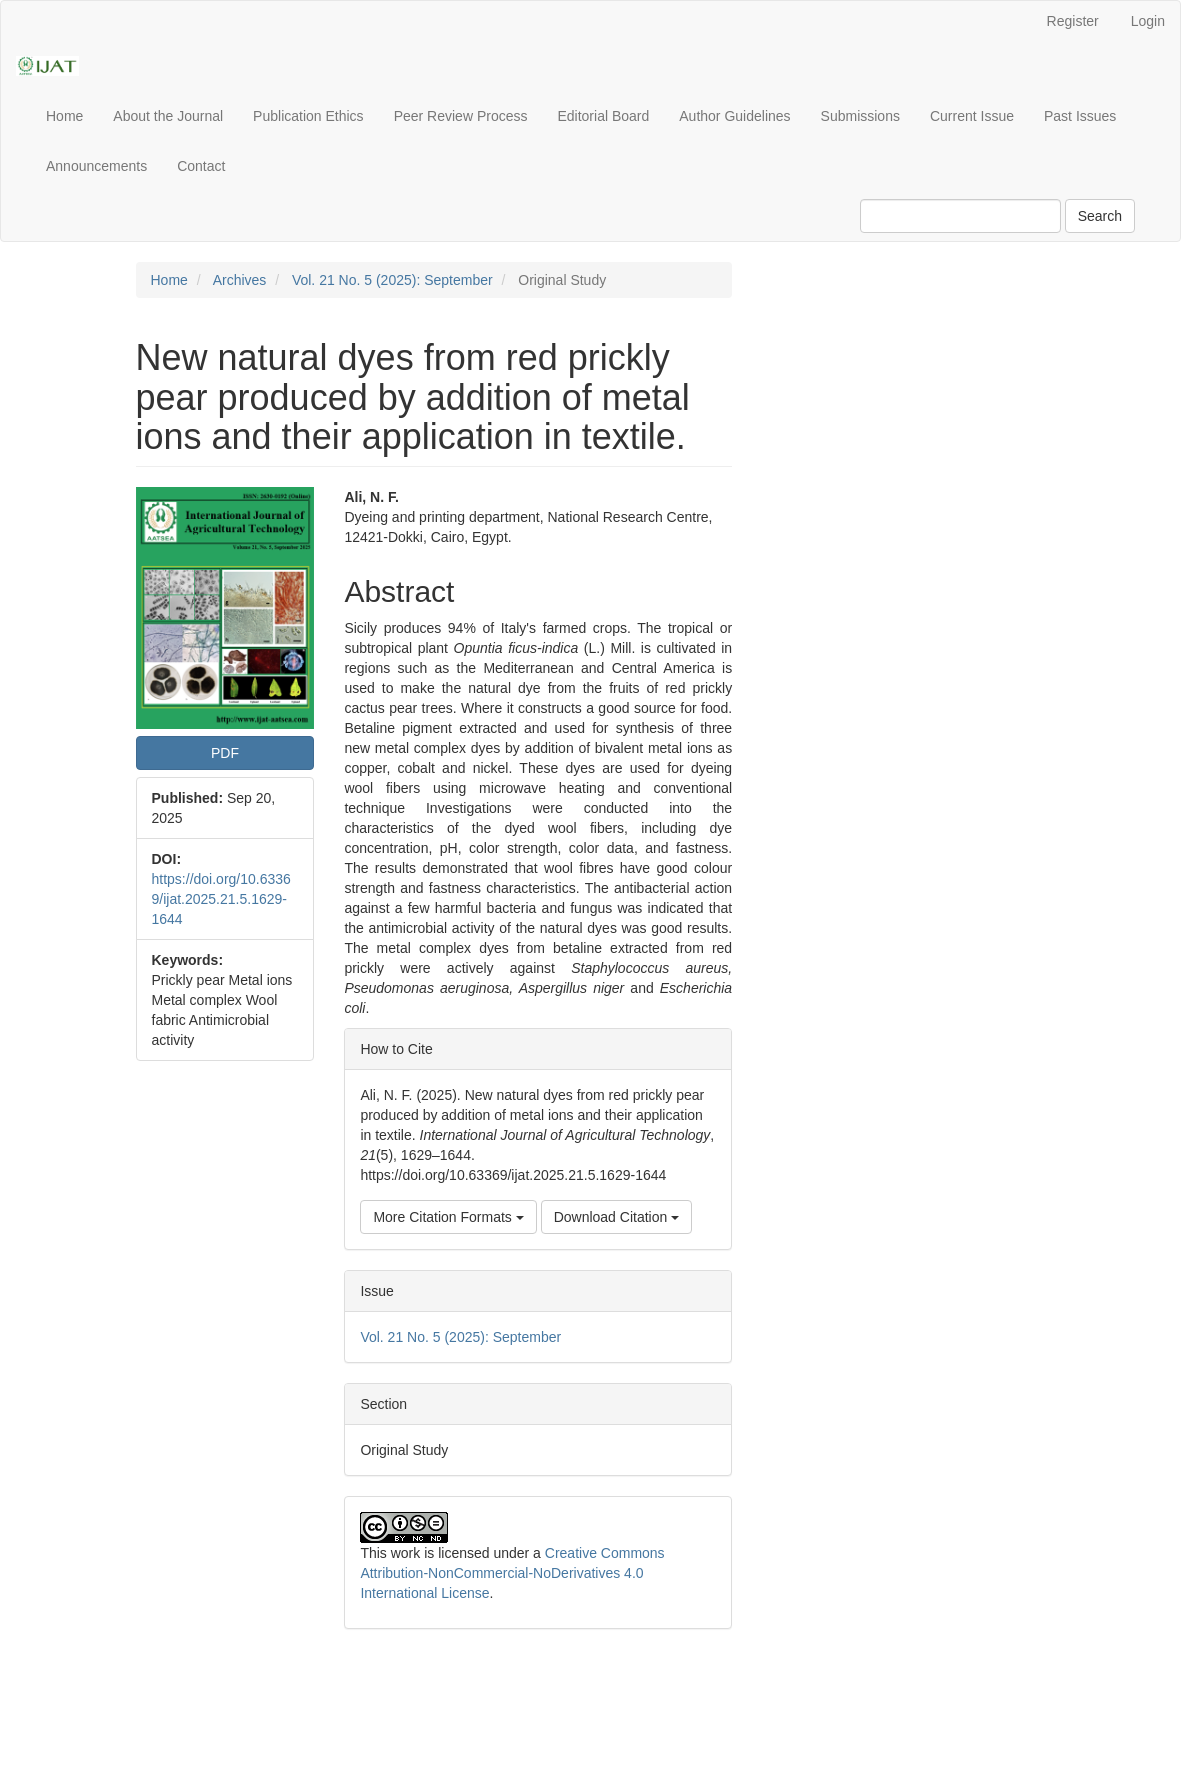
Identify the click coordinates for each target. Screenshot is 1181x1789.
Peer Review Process (461, 116)
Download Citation (617, 1217)
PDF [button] (225, 753)
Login (1148, 21)
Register (1073, 21)
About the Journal (168, 116)
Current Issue (972, 116)
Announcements (96, 166)
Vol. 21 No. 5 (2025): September (392, 280)
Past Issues (1080, 116)
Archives (240, 280)
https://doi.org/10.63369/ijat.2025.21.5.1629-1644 (221, 899)
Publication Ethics (308, 116)
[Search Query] (960, 216)
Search (1100, 216)
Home (64, 116)
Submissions (860, 116)
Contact (201, 166)
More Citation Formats (448, 1217)
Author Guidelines (734, 116)
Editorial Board (603, 116)
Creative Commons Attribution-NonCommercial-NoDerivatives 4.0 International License (512, 1573)
